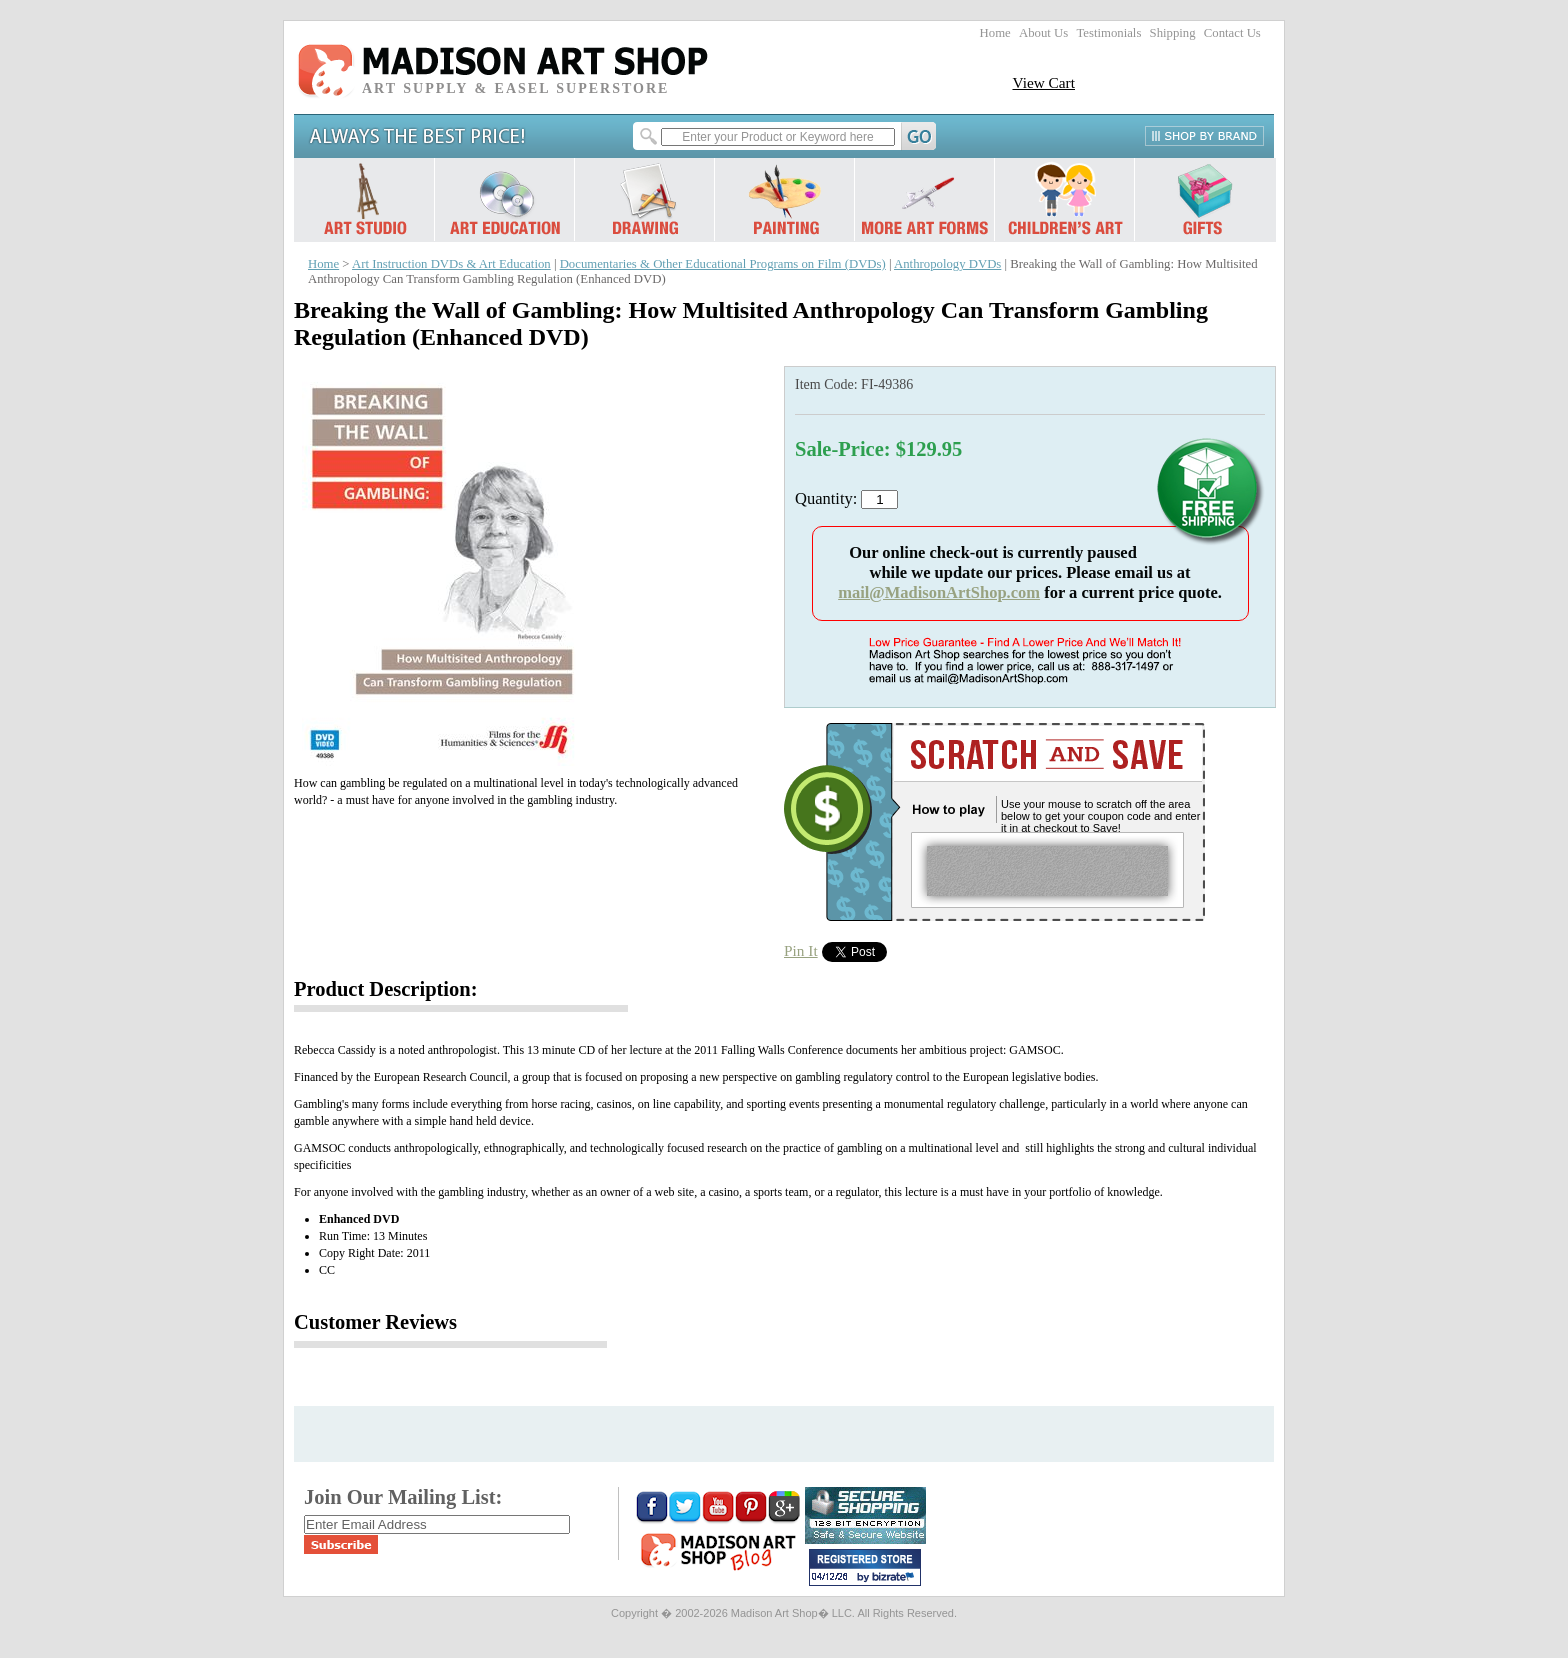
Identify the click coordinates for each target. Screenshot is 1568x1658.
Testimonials (1108, 33)
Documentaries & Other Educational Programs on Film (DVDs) (723, 264)
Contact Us (1232, 33)
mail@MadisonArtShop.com (939, 592)
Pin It (801, 950)
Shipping (1173, 33)
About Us (1043, 33)
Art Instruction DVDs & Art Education (451, 264)
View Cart (1043, 82)
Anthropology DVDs (947, 264)
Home (995, 33)
